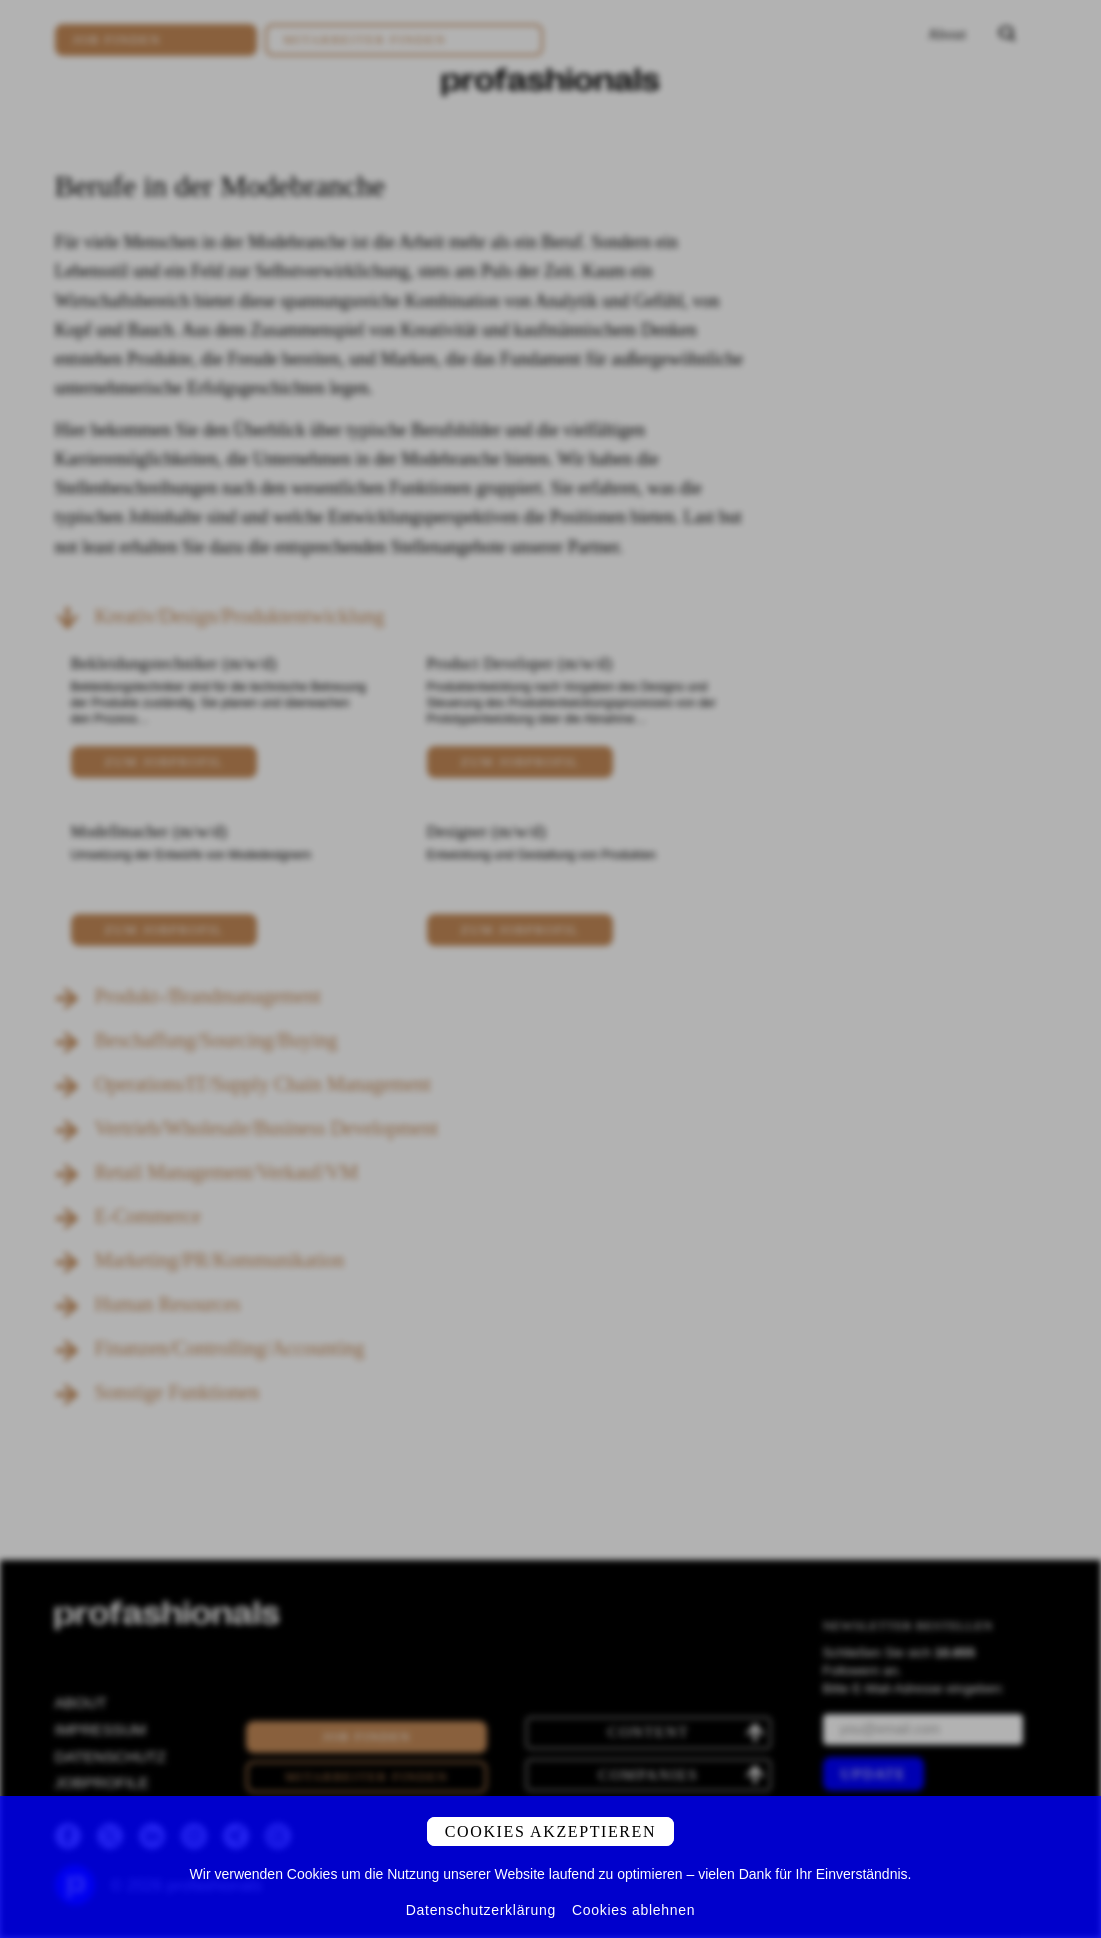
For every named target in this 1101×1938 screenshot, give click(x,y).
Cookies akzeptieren (550, 1831)
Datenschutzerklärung (481, 1910)
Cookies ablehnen (633, 1910)
